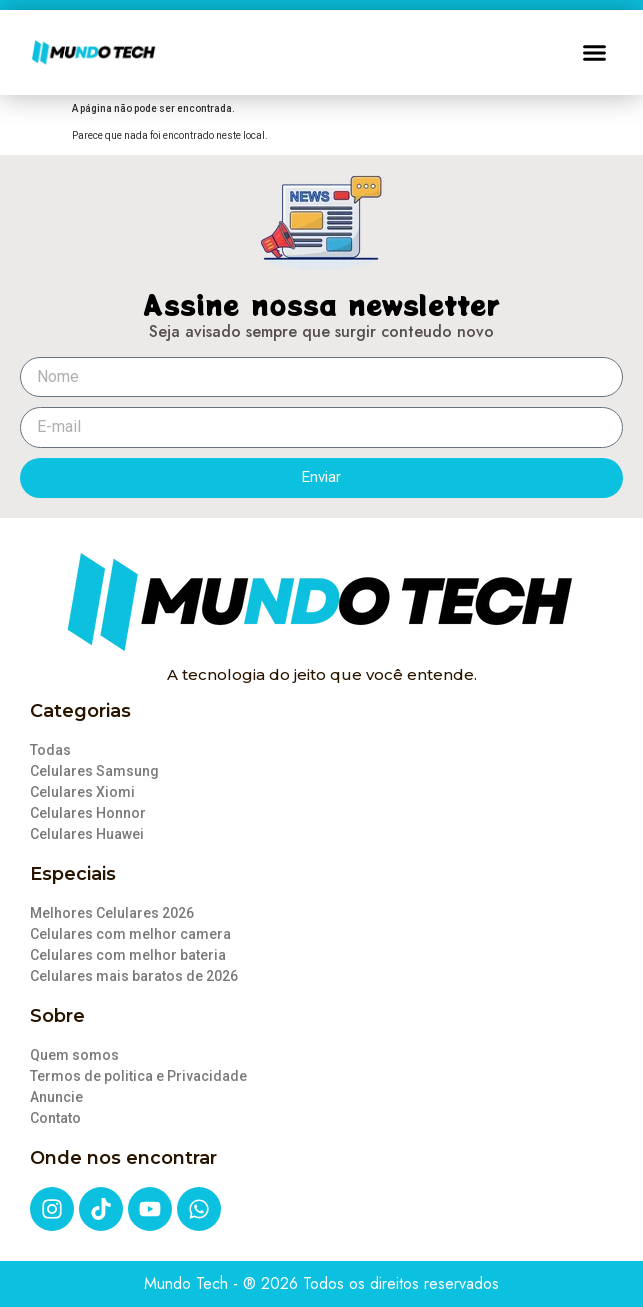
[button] (595, 53)
